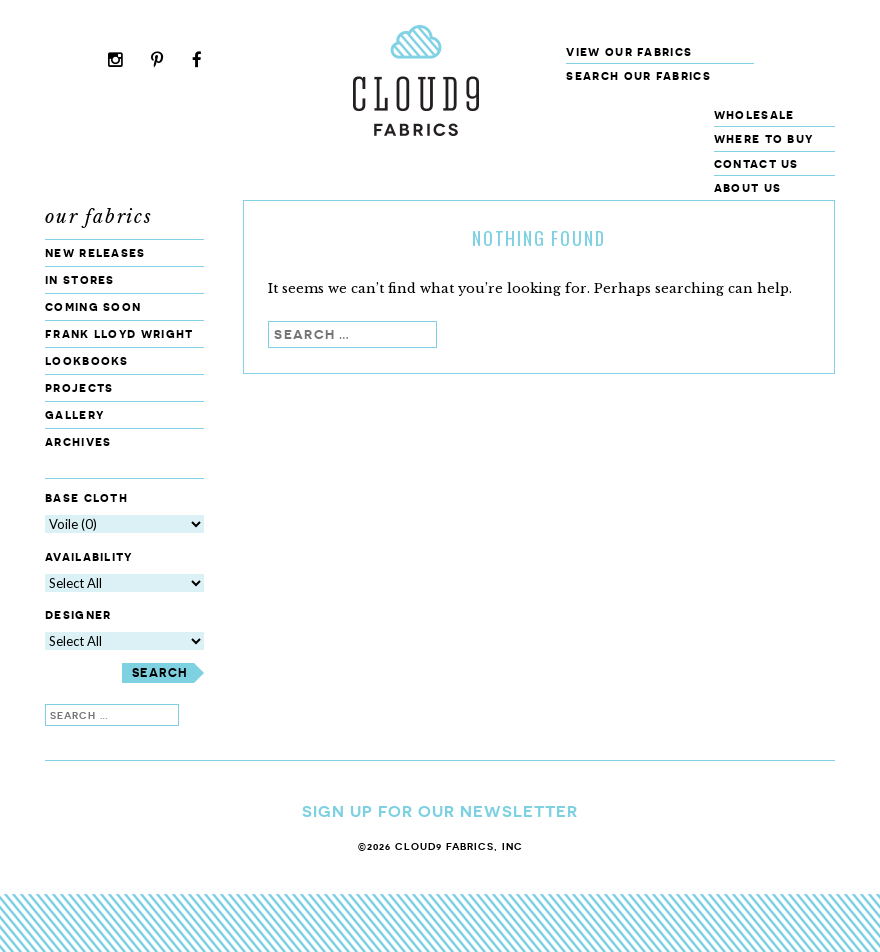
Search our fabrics (638, 75)
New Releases (95, 252)
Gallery (74, 414)
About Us (747, 187)
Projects (79, 387)
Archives (78, 441)
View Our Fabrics (629, 51)
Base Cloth (86, 497)
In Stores (80, 279)
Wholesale (754, 114)
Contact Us (756, 163)
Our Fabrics (99, 217)
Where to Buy (764, 138)
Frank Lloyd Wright (119, 333)
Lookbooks (87, 360)
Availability (89, 556)
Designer (78, 615)
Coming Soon (93, 306)
